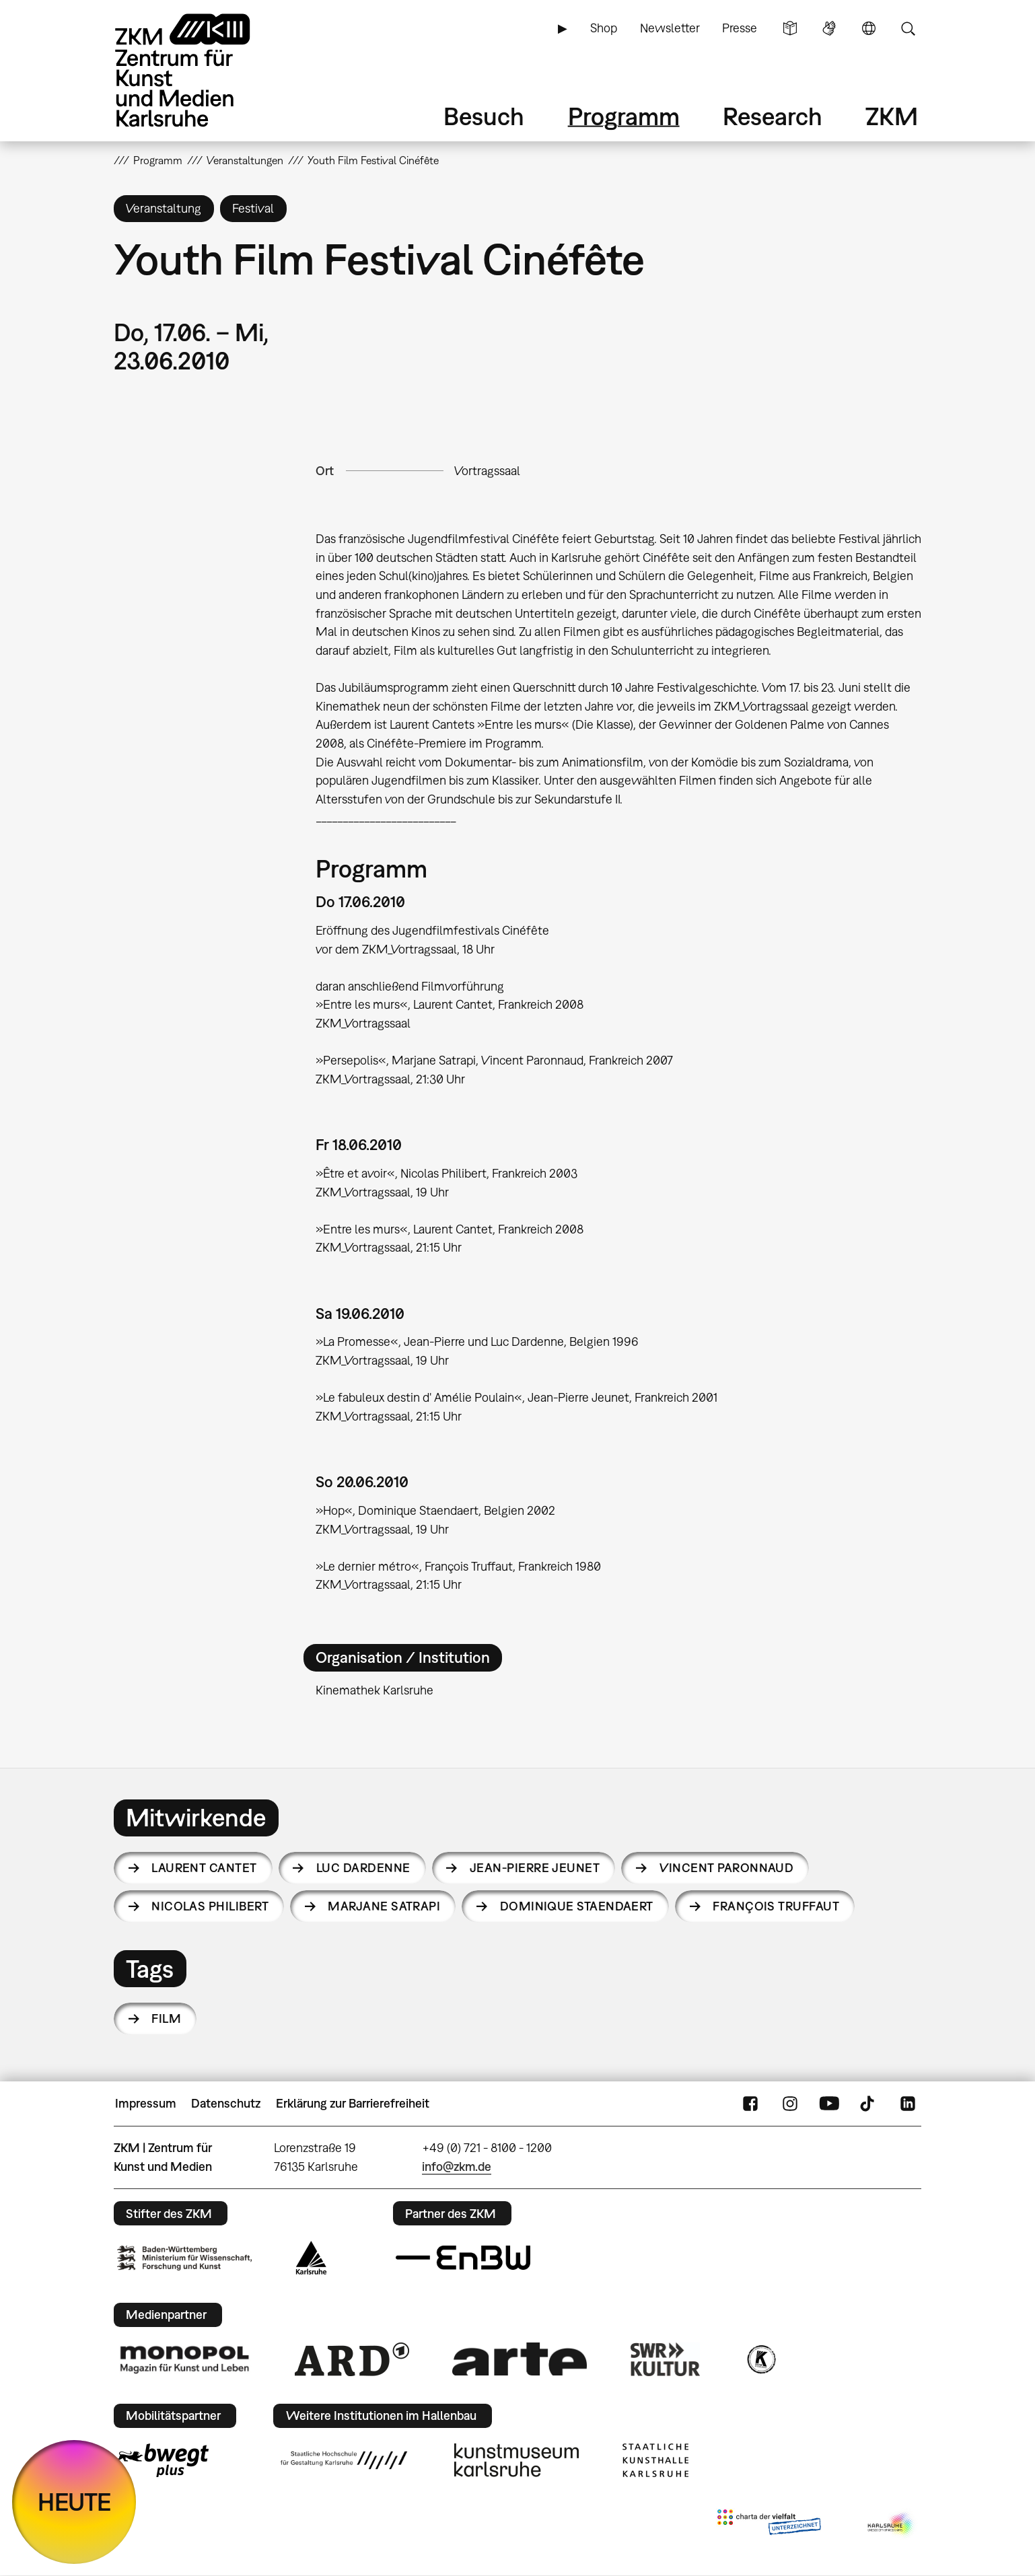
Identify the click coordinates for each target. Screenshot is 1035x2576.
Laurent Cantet (203, 1868)
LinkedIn (907, 2103)
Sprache (868, 28)
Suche (907, 28)
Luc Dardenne (363, 1868)
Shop (603, 28)
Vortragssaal (487, 471)
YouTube (829, 2103)
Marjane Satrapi (384, 1906)
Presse (739, 28)
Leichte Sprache (790, 28)
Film (166, 2018)
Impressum (145, 2103)
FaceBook (750, 2103)
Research (772, 116)
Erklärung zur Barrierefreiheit (352, 2103)
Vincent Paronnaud (726, 1868)
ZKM (891, 116)
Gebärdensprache (829, 28)
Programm (624, 116)
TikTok (868, 2103)
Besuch (483, 116)
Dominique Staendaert (576, 1906)
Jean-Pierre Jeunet (535, 1868)
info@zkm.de (456, 2166)
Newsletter (670, 28)
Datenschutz (225, 2103)
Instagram (790, 2103)
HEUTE (74, 2501)
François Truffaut (776, 1906)
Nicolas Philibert (210, 1906)
